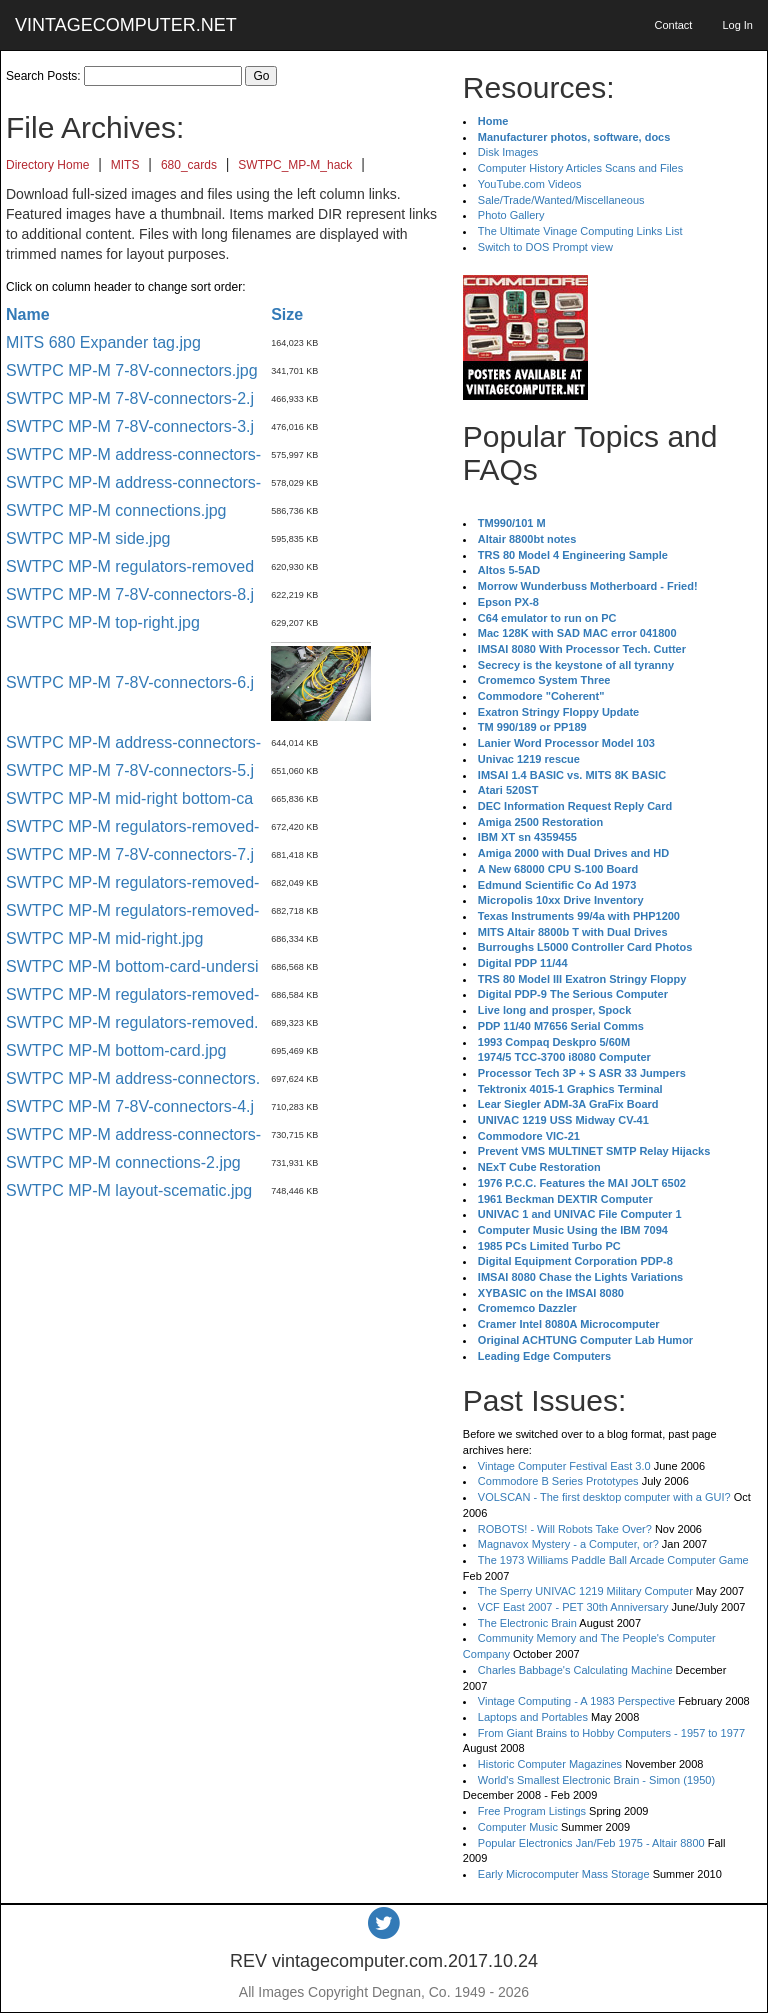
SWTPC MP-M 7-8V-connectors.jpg (132, 370)
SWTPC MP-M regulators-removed (130, 566)
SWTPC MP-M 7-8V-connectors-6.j (130, 682)
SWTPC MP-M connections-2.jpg (123, 1162)
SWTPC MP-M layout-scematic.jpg (129, 1190)
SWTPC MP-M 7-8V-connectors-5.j (130, 770)
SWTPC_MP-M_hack (295, 165)
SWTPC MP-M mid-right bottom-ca (129, 798)
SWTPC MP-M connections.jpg (116, 510)
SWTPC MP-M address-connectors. (133, 1078)
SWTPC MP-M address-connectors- (133, 454)
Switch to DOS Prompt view (545, 247)
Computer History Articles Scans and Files (580, 168)
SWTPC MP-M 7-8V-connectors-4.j (130, 1106)
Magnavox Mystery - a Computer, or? (568, 1544)
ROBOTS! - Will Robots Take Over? (565, 1529)
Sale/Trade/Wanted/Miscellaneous (561, 200)
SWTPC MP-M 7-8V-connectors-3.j (130, 426)
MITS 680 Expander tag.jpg (103, 342)
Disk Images (508, 152)
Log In (737, 25)
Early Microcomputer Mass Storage (564, 1874)
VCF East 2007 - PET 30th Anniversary (573, 1607)
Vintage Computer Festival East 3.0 (564, 1466)
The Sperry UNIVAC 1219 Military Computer (585, 1591)
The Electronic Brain (527, 1623)
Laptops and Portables (533, 1717)
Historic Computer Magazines (550, 1764)
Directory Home (47, 165)
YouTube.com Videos (530, 184)
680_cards (189, 165)
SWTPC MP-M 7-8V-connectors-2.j (130, 398)
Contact (673, 25)
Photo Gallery (511, 215)
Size (287, 314)
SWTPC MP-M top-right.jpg (103, 622)
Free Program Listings (532, 1811)
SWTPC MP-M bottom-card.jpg (116, 1050)
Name (28, 314)
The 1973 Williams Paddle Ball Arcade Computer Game (613, 1560)
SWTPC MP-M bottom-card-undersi (132, 966)
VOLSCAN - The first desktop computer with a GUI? (604, 1497)
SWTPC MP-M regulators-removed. (132, 1022)
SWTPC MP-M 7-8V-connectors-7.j (130, 854)
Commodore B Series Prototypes (558, 1481)
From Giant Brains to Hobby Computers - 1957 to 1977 (611, 1733)
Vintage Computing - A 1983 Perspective (576, 1701)
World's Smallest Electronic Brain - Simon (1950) (596, 1780)
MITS (125, 165)
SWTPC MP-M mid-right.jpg (104, 938)
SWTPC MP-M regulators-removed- (132, 826)
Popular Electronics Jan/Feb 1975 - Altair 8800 (591, 1843)
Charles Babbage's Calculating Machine (575, 1670)
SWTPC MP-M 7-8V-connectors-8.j (130, 594)
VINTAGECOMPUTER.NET (126, 25)
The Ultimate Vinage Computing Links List (580, 231)
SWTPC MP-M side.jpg (88, 538)
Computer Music (518, 1827)
